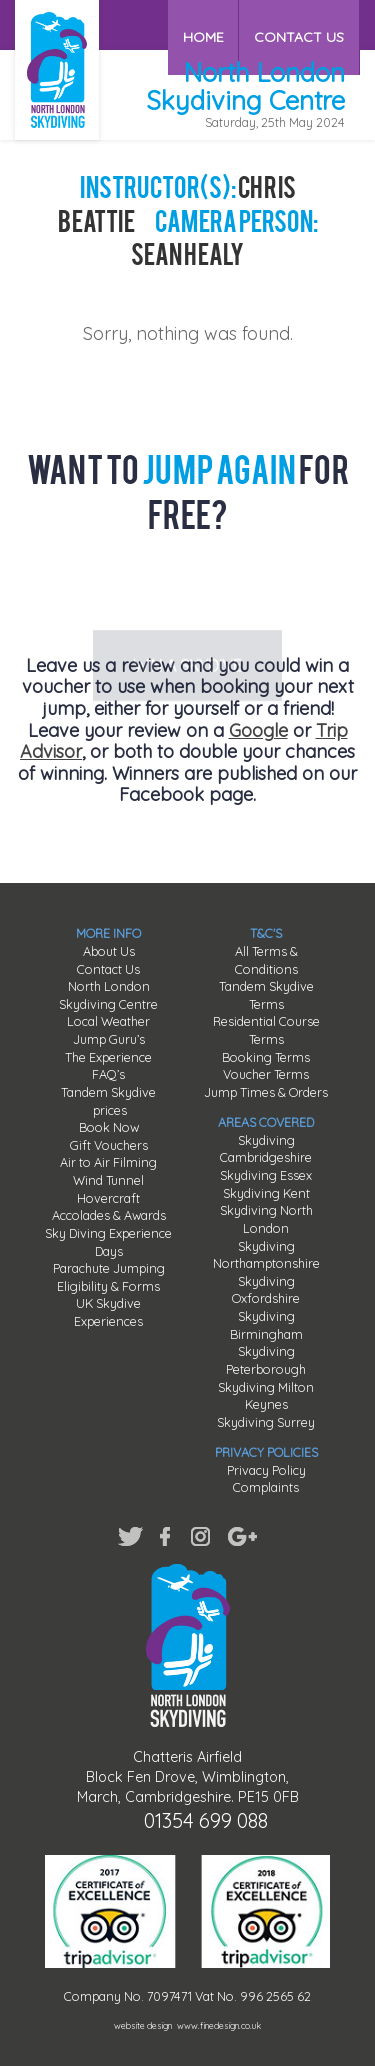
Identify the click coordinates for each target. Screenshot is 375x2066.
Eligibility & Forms (108, 1286)
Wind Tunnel (108, 1180)
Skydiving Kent (266, 1193)
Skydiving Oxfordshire (266, 1290)
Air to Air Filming (108, 1162)
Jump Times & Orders (266, 1092)
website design (143, 2025)
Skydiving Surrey (266, 1422)
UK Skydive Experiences (108, 1312)
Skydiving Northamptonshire (266, 1255)
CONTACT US (300, 24)
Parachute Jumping (109, 1268)
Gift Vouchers (109, 1145)
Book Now (109, 1127)
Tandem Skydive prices (108, 1101)
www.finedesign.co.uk (219, 2025)
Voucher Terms (266, 1074)
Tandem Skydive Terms (266, 995)
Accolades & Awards (109, 1215)
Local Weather (108, 1021)
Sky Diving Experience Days (108, 1242)
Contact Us (108, 969)
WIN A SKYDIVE (187, 590)
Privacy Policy (266, 1470)
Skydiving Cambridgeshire (266, 1149)
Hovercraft (108, 1198)
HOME (205, 24)
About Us (109, 951)
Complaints (266, 1487)
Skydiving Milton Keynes (266, 1396)
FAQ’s (108, 1074)
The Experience (108, 1057)
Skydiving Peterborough (266, 1360)
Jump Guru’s (109, 1039)
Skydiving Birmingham (266, 1325)
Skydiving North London (266, 1219)
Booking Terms (266, 1057)
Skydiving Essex (266, 1175)
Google (258, 730)
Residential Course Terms (266, 1030)
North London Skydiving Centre (108, 995)
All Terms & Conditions (266, 960)
